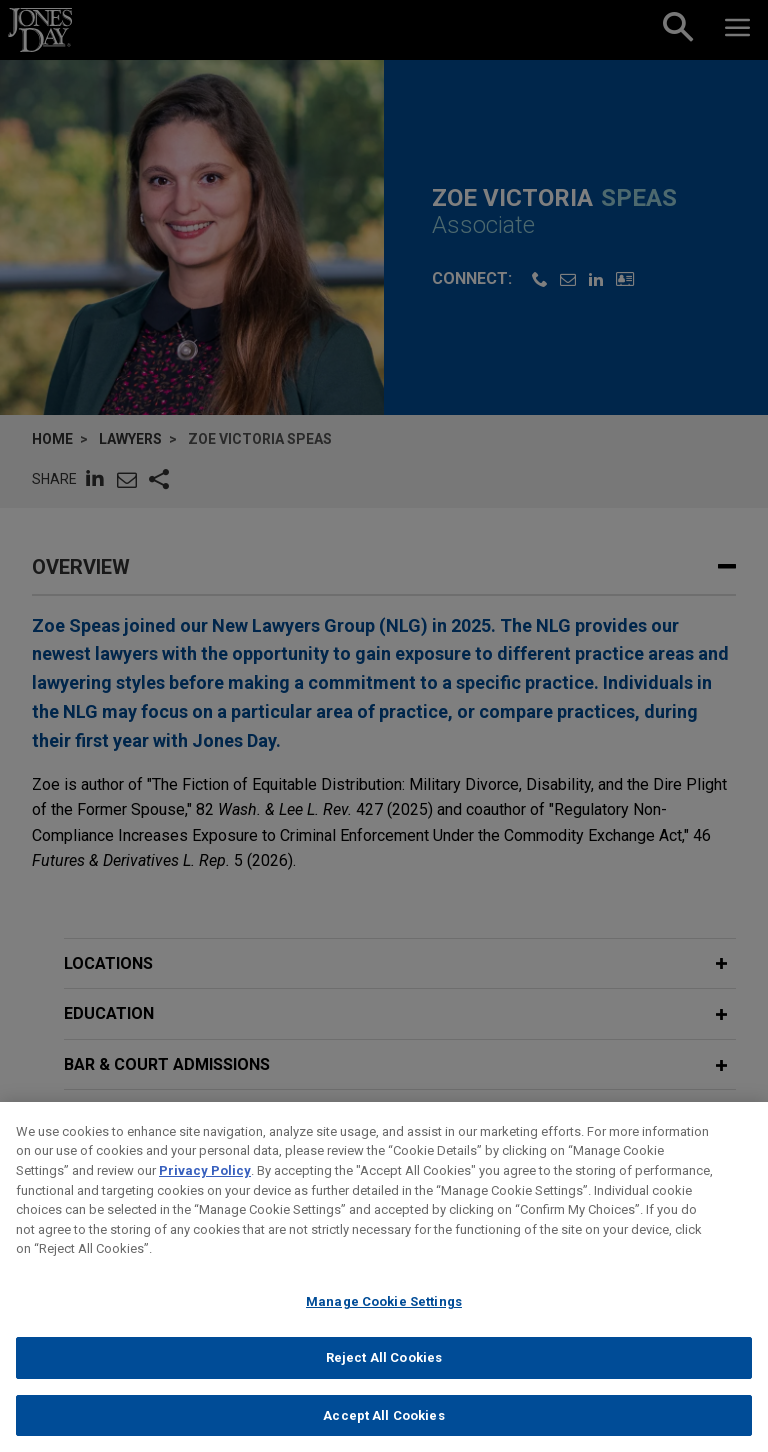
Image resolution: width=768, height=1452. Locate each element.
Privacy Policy (205, 1185)
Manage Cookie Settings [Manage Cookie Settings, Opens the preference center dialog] (384, 1316)
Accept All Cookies (383, 1430)
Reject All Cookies (384, 1372)
